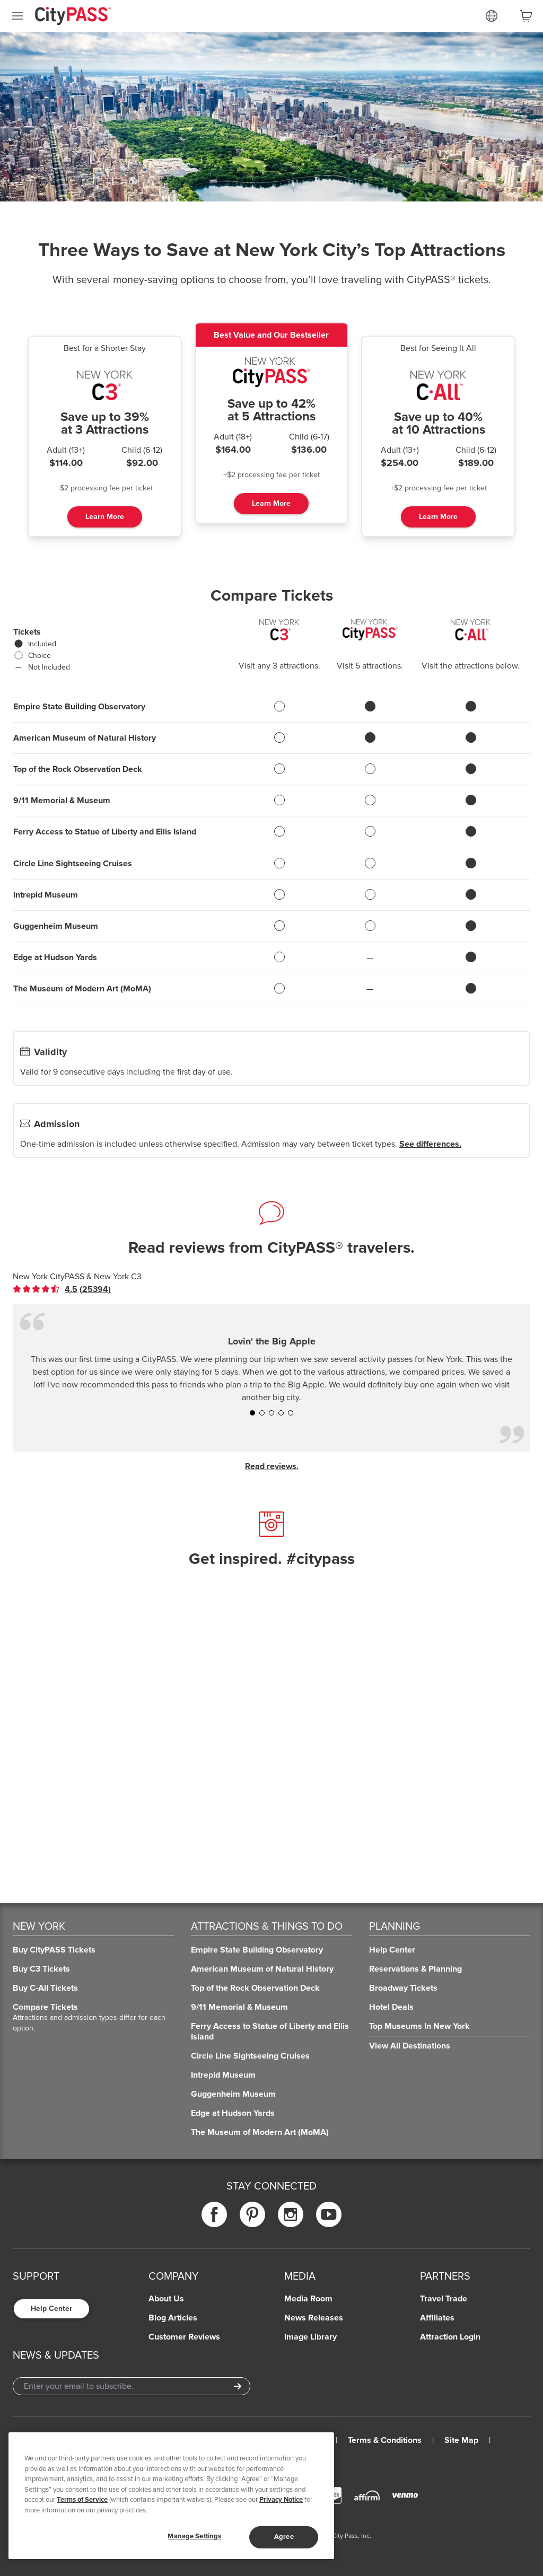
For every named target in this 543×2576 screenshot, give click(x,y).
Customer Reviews (184, 2337)
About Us (166, 2298)
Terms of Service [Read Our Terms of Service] (82, 2499)
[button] (252, 1413)
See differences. (430, 1144)
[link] (62, 1289)
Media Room (308, 2298)
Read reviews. (272, 1466)
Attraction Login (450, 2337)
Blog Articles (172, 2318)
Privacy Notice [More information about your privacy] (281, 2499)
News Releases (313, 2318)
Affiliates (437, 2318)
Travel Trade (443, 2298)
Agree (284, 2537)
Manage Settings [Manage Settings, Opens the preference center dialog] (194, 2536)
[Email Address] (131, 2386)
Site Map (461, 2440)
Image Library (310, 2337)
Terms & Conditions (385, 2440)
